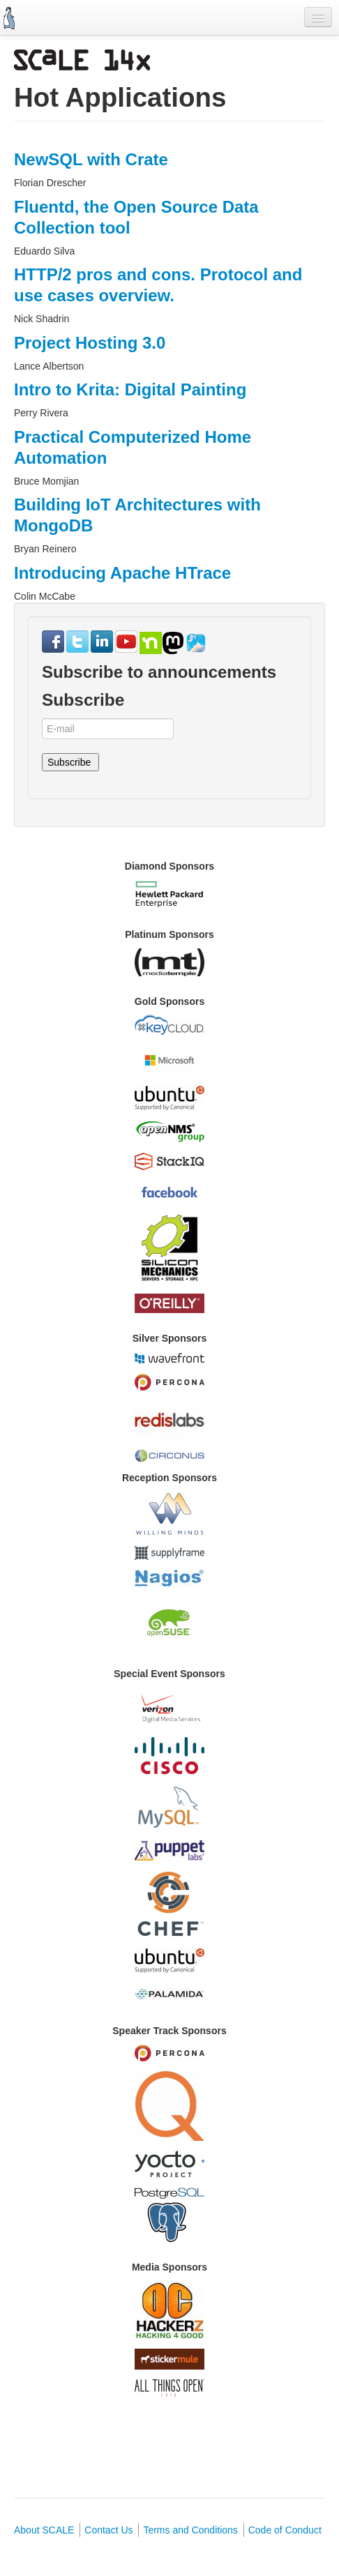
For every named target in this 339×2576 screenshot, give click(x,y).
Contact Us (108, 2530)
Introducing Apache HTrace (122, 572)
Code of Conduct (285, 2530)
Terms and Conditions (190, 2530)
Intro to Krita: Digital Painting (130, 389)
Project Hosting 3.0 (89, 342)
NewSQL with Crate (91, 159)
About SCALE (44, 2530)
